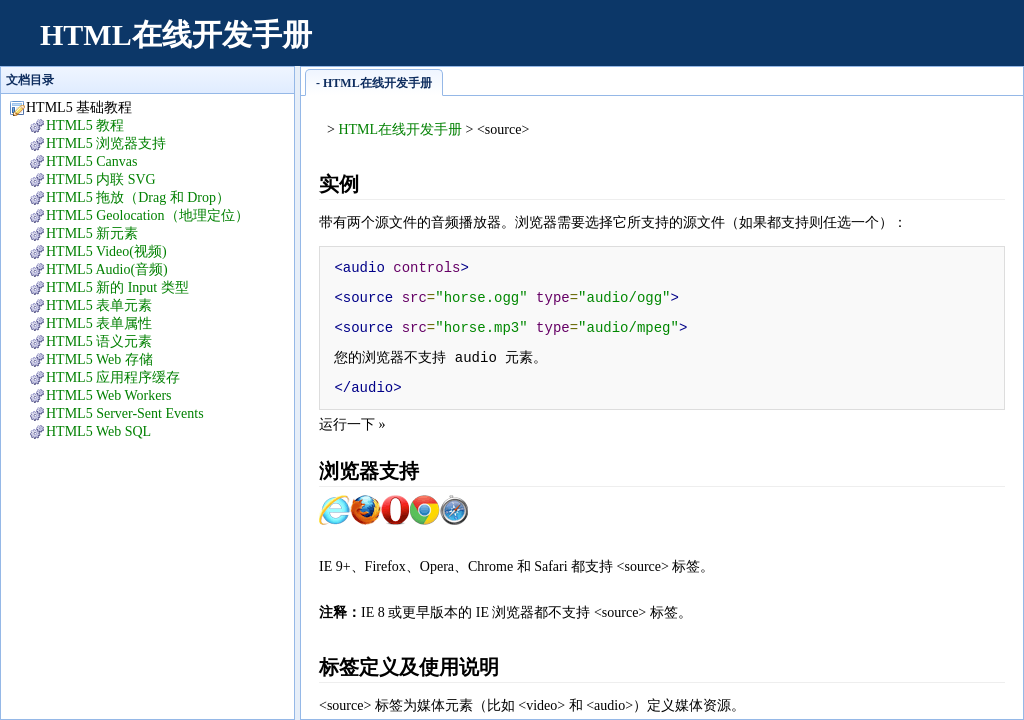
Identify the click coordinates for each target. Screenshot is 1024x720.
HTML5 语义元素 (99, 341)
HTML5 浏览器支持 (106, 143)
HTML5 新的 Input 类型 (117, 287)
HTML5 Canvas (91, 161)
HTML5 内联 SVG (101, 179)
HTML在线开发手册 (176, 34)
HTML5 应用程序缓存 (113, 377)
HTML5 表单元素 (99, 305)
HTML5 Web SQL (98, 431)
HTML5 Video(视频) (106, 251)
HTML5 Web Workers (109, 395)
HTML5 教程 (85, 125)
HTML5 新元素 (92, 233)
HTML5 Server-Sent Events (125, 413)
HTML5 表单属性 (99, 323)
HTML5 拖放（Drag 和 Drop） (138, 197)
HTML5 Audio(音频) (107, 269)
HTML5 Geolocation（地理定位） (147, 215)
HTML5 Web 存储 (99, 359)
